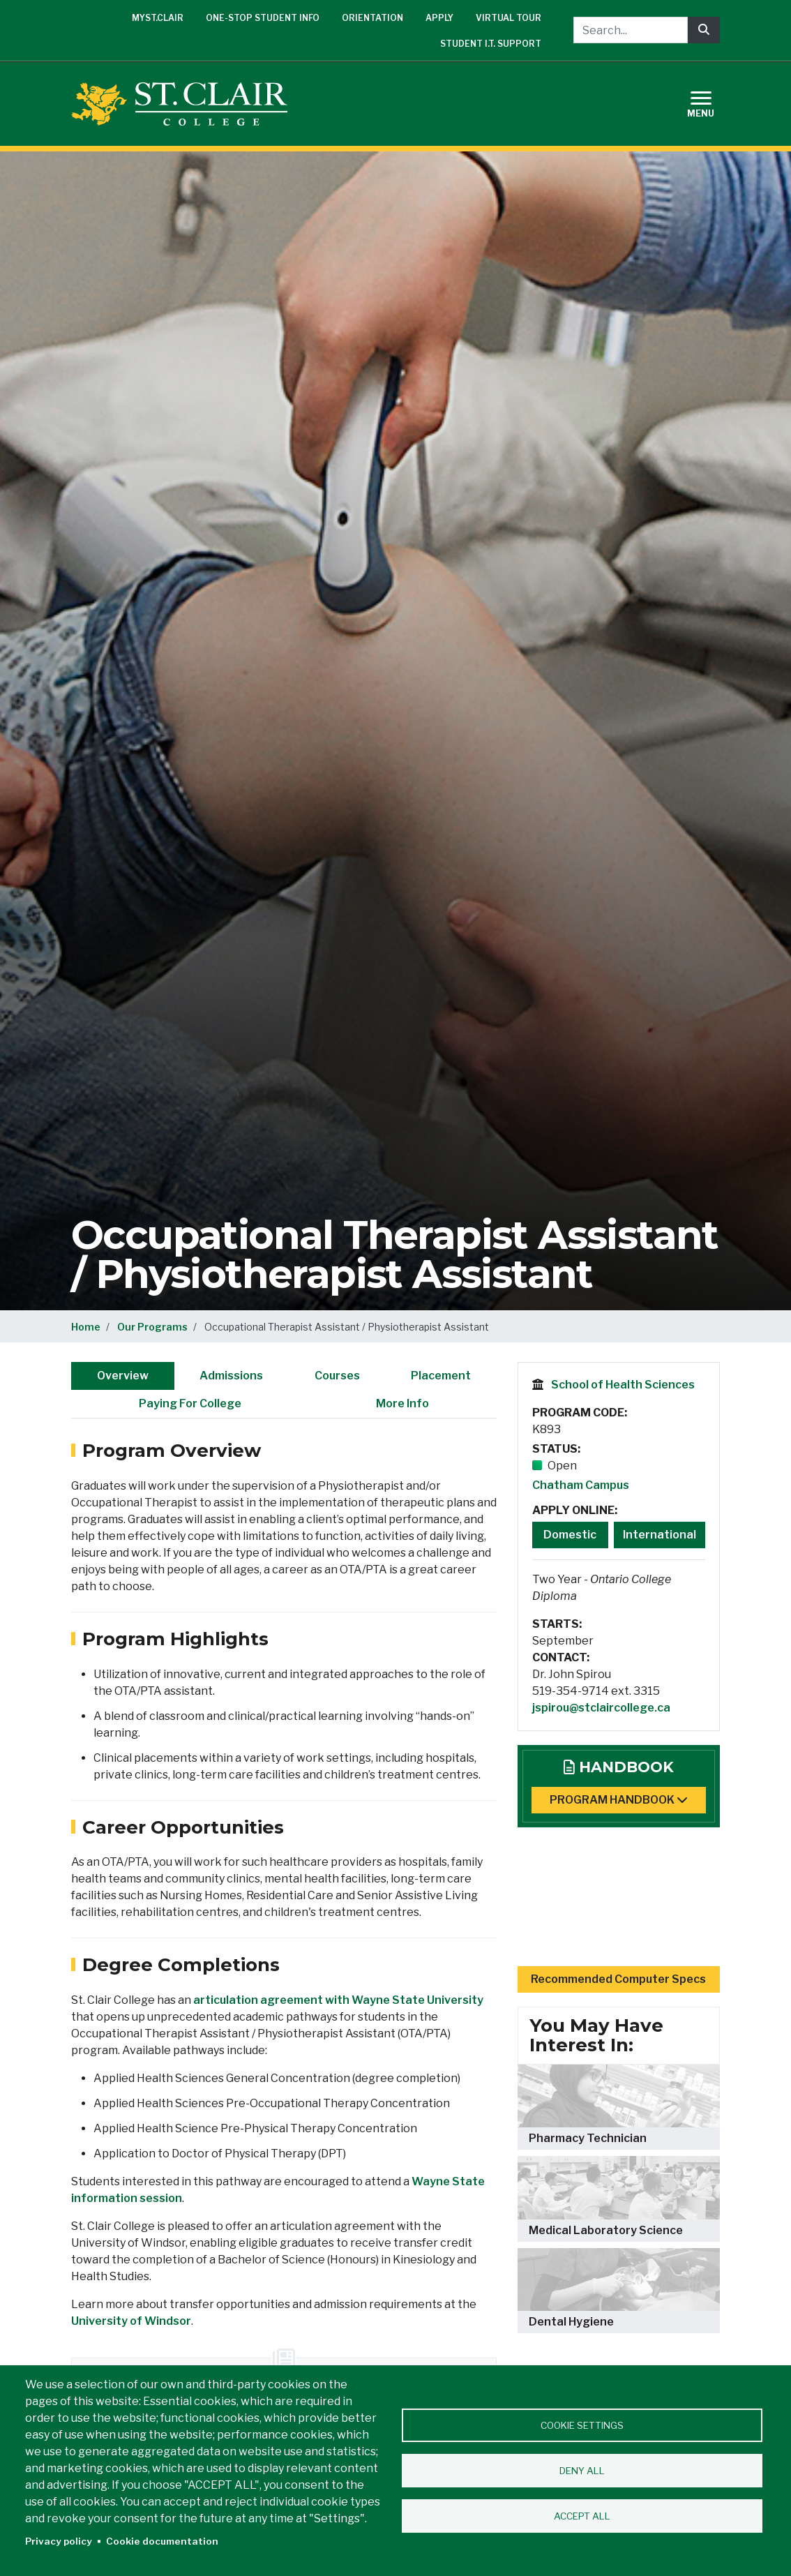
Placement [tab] (441, 1375)
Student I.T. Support (490, 43)
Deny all (582, 2470)
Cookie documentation (162, 2541)
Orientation (372, 18)
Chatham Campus (580, 1485)
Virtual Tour (508, 18)
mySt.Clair (157, 18)
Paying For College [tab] (190, 1403)
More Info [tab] (402, 1403)
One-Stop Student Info (262, 18)
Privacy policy (58, 2541)
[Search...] (630, 30)
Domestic (569, 1534)
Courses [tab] (337, 1375)
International (659, 1534)
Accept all (582, 2516)
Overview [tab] (123, 1375)
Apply (439, 18)
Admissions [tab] (231, 1375)
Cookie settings (582, 2425)
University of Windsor (131, 2321)
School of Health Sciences (623, 1384)
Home (85, 1327)
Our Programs (152, 1327)
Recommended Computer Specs (618, 1979)
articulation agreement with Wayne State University (338, 2000)
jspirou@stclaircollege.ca (601, 1707)
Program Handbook (619, 1799)
